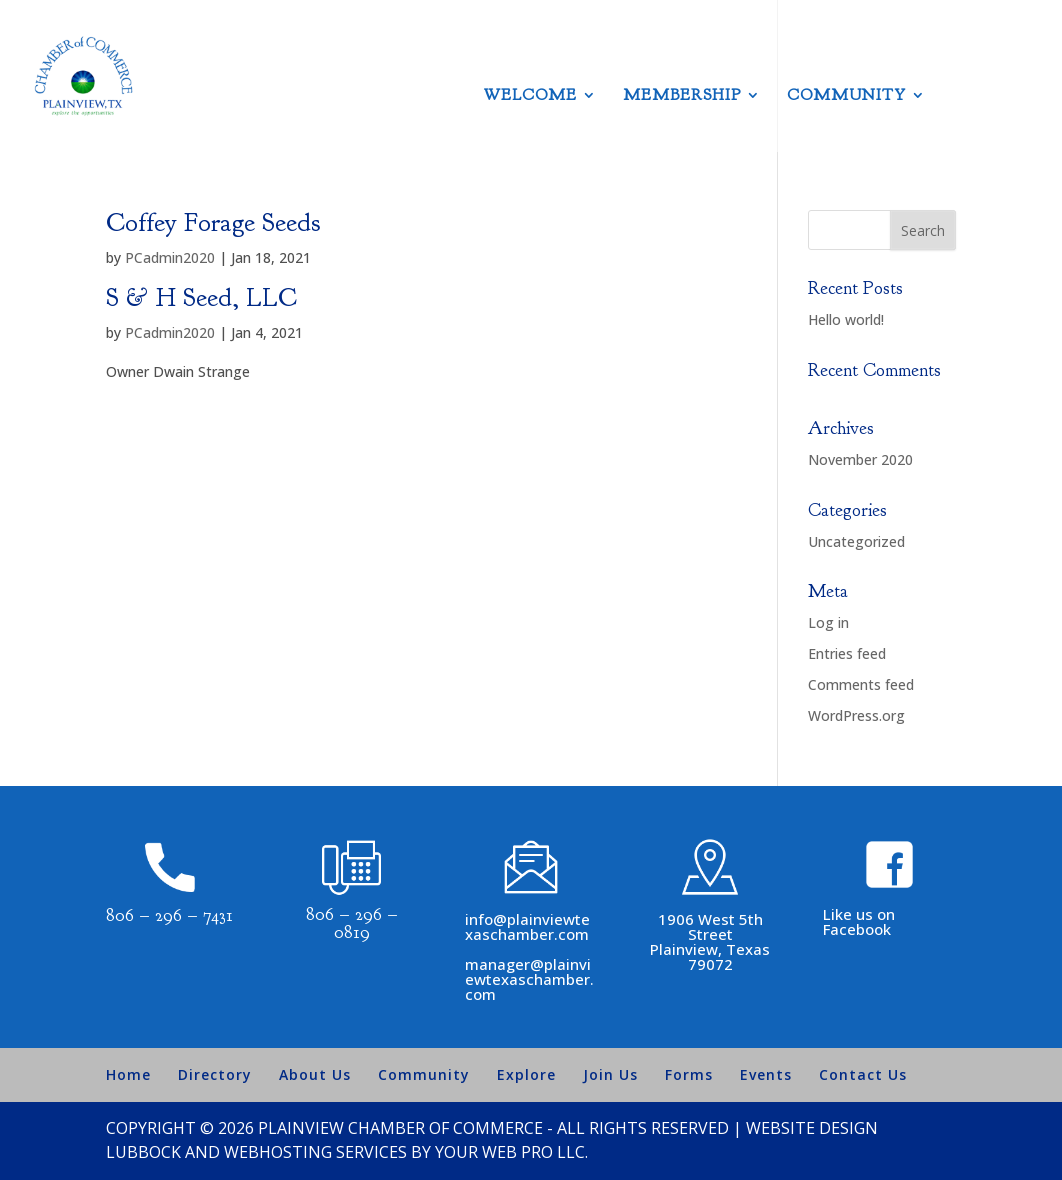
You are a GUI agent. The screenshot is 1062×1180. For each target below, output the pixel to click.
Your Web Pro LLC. (511, 1152)
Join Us (610, 1074)
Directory (215, 1074)
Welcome (530, 96)
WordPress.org (856, 715)
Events (766, 1074)
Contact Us (863, 1074)
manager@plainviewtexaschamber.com (529, 979)
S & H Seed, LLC (201, 297)
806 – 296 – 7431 (169, 915)
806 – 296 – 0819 (352, 923)
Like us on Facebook (859, 921)
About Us (315, 1074)
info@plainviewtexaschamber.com (527, 926)
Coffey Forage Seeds (213, 222)
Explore (526, 1074)
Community (846, 96)
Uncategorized (856, 541)
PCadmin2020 (170, 257)
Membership (682, 96)
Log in (828, 622)
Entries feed (847, 653)
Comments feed (861, 684)
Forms (689, 1074)
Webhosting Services (315, 1152)
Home (128, 1074)
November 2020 (860, 459)
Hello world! (846, 319)
